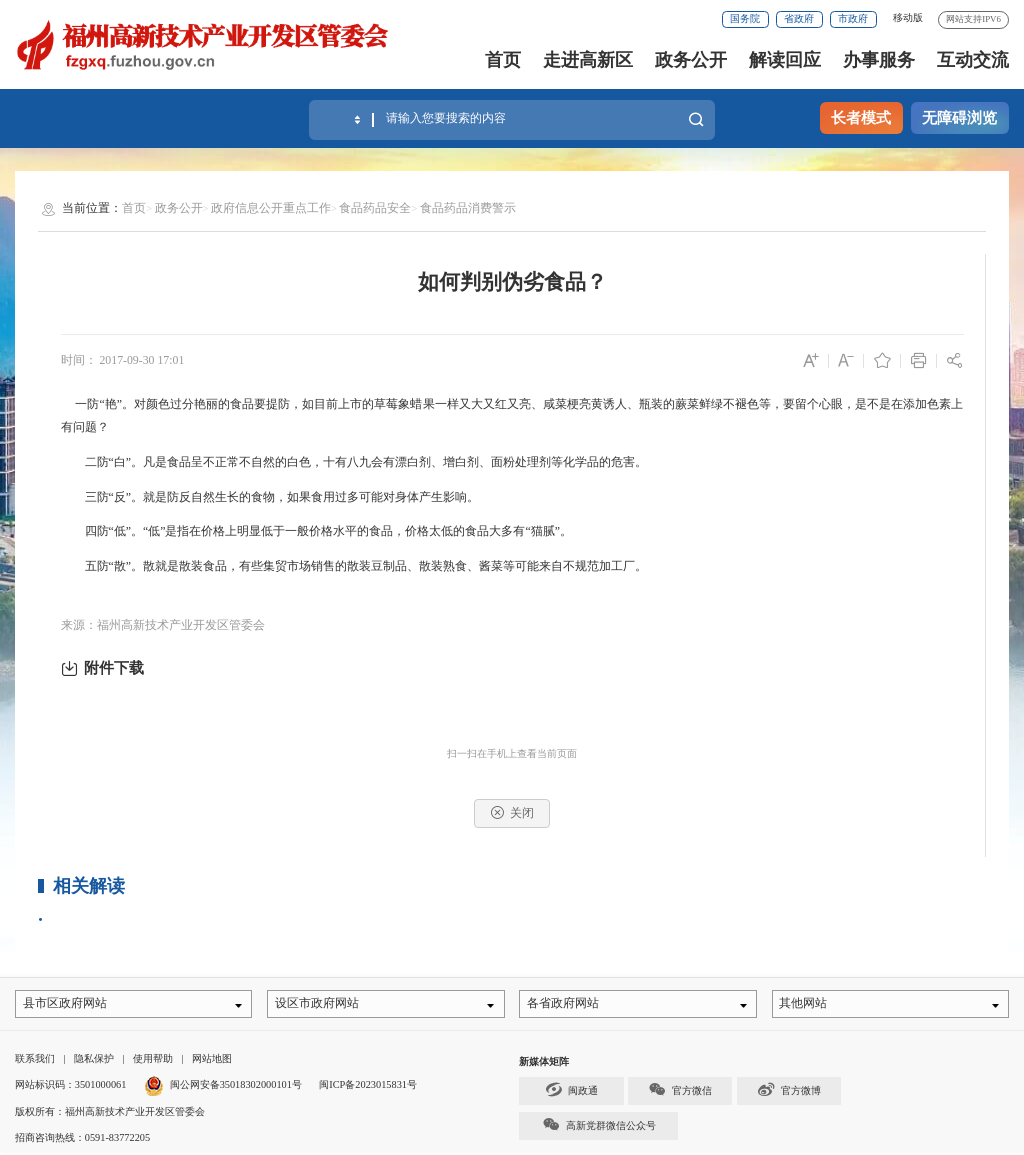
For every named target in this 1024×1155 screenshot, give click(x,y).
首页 (503, 60)
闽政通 (572, 1092)
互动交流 (973, 60)
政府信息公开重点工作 (271, 208)
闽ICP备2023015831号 (368, 1087)
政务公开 (691, 60)
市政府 (853, 18)
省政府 (799, 18)
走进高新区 (588, 60)
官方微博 (789, 1092)
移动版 (908, 17)
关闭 (512, 812)
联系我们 (35, 1061)
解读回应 (785, 60)
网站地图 (212, 1061)
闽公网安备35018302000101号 (236, 1087)
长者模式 (861, 118)
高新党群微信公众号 (599, 1127)
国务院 (745, 18)
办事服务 (879, 60)
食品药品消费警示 (468, 208)
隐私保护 (94, 1061)
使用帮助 (153, 1061)
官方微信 (680, 1092)
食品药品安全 (375, 208)
